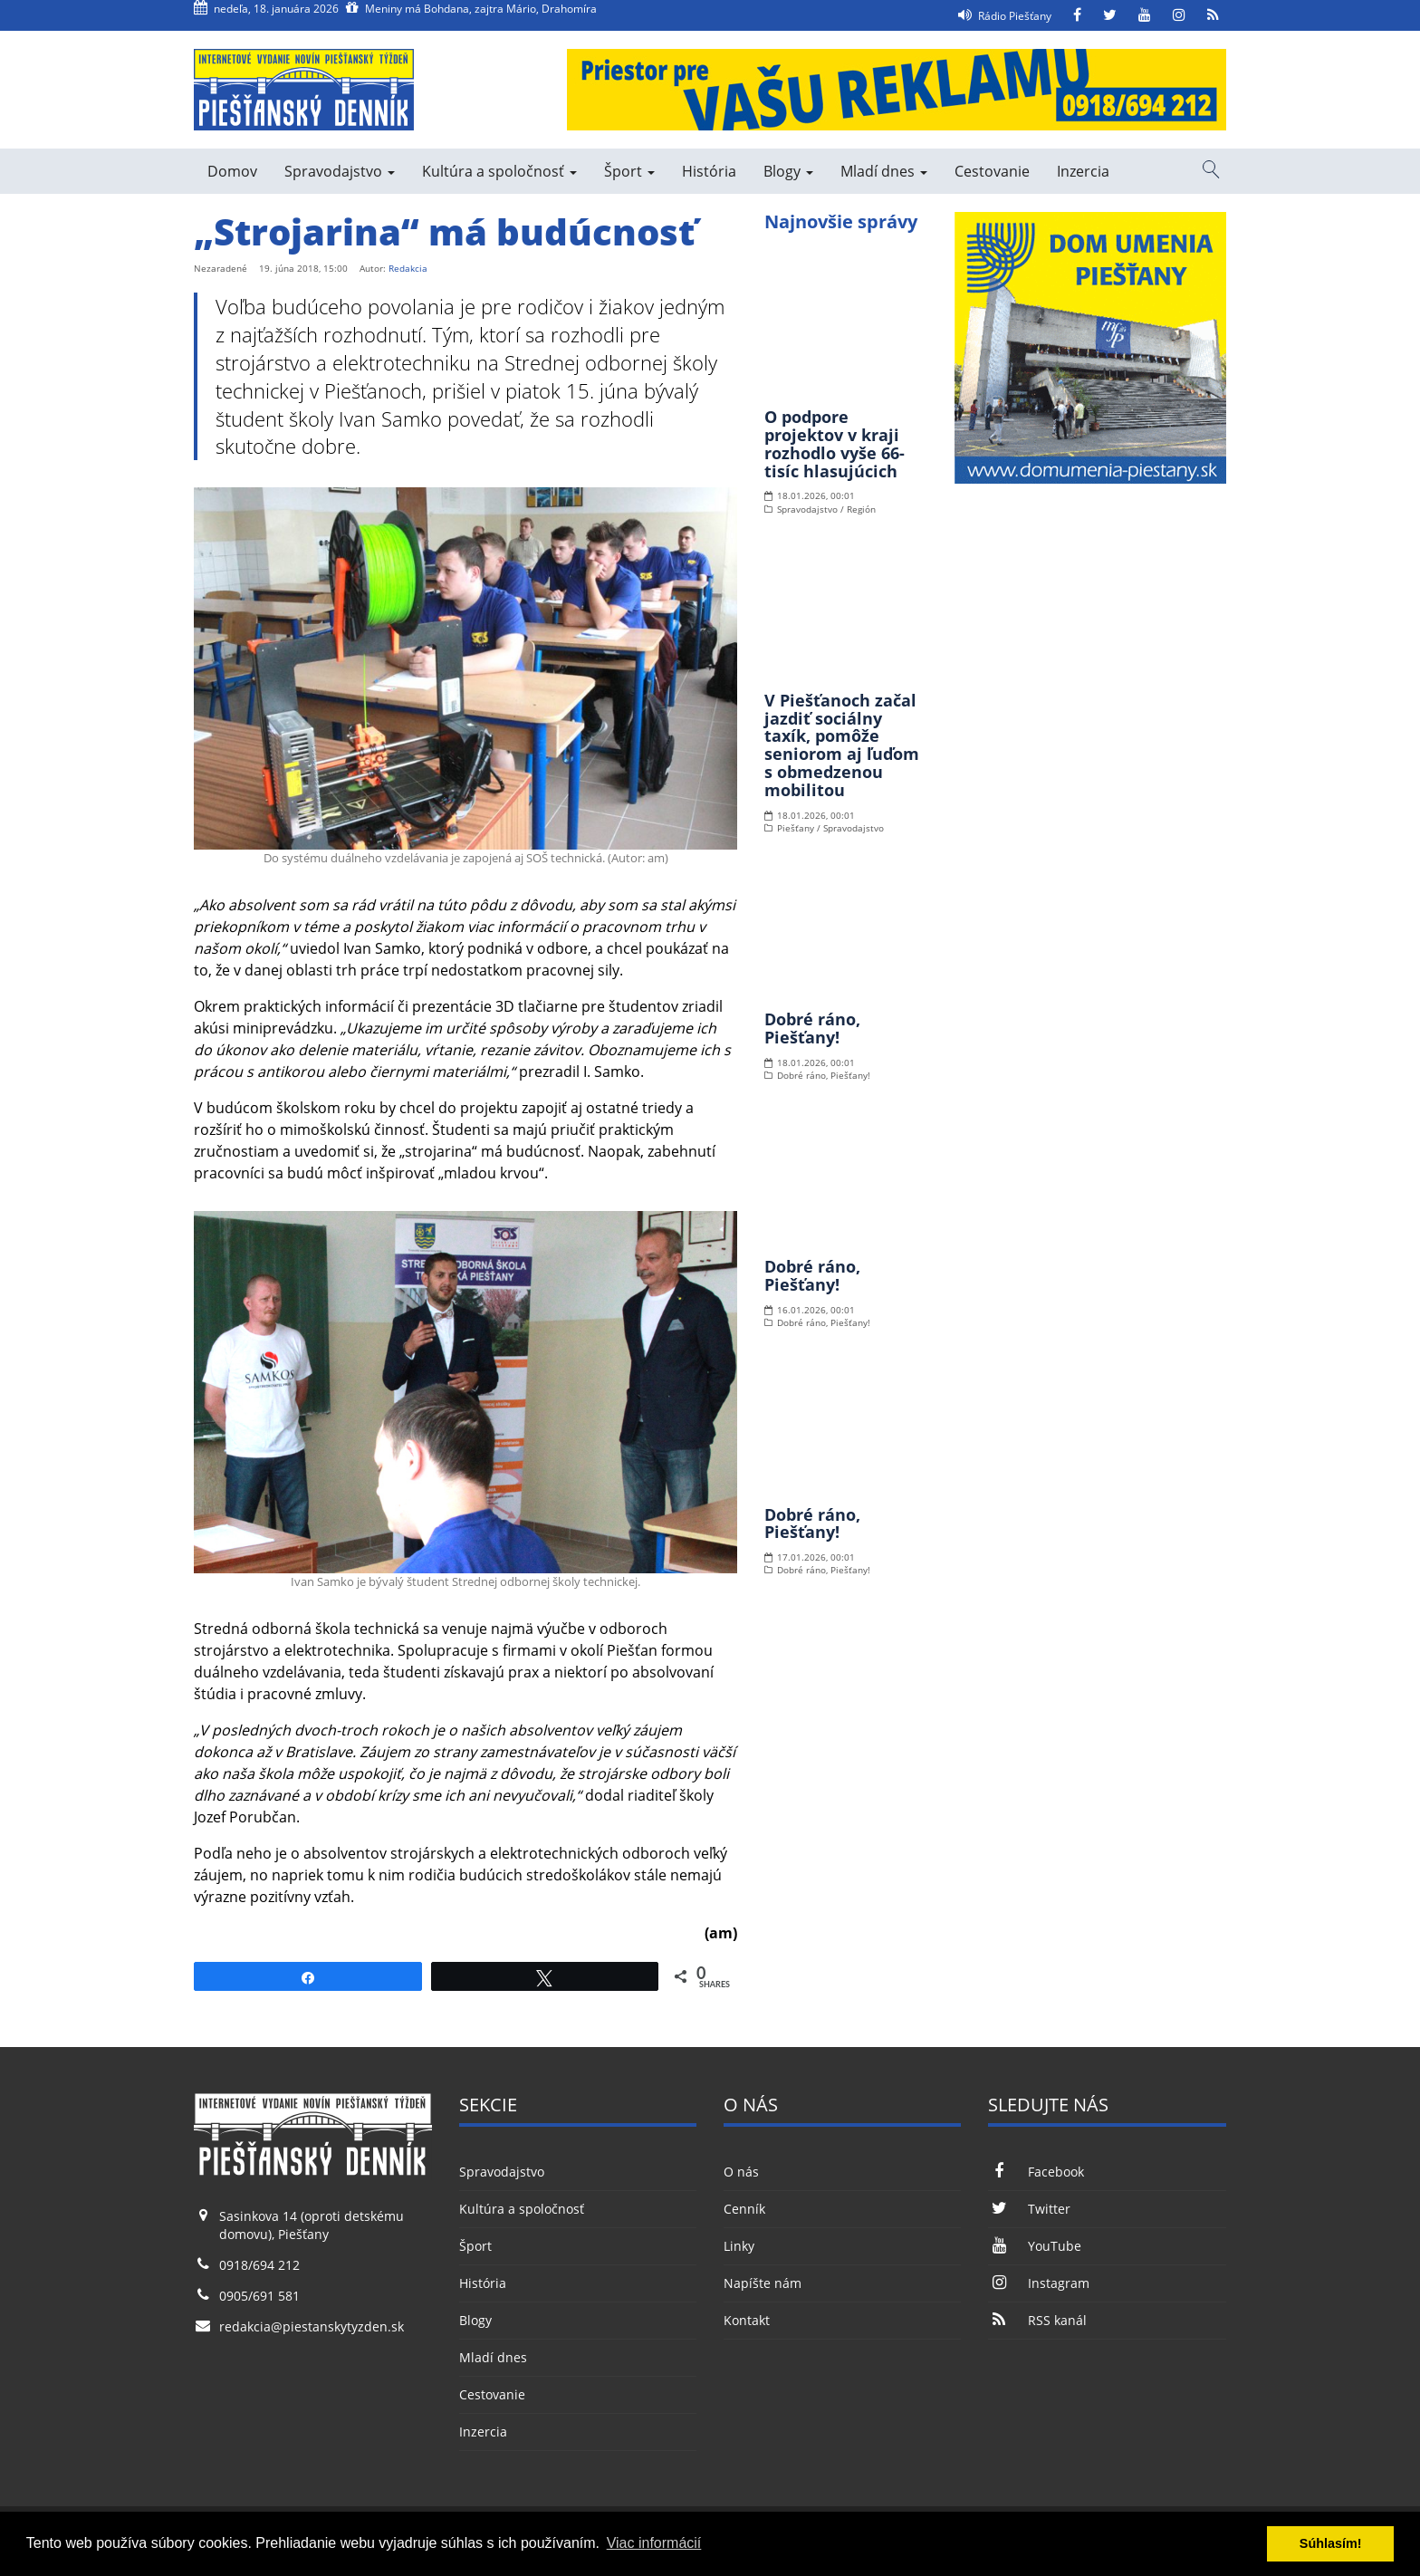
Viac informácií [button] (654, 2543)
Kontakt (747, 2320)
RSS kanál (1037, 2320)
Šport (629, 171)
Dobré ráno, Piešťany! (812, 1028)
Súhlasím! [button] (1331, 2543)
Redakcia (408, 268)
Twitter (1029, 2208)
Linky (739, 2245)
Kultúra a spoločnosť (499, 171)
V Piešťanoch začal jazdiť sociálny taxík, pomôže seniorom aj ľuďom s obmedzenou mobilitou (841, 745)
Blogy (788, 171)
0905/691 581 (259, 2295)
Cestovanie (992, 171)
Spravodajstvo (339, 171)
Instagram (1038, 2283)
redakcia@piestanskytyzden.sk (311, 2326)
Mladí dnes (883, 171)
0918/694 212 (259, 2264)
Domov (232, 171)
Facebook (1035, 2171)
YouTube (1034, 2245)
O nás (741, 2171)
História (709, 171)
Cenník (744, 2208)
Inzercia (1083, 171)
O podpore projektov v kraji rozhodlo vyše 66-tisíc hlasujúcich (834, 443)
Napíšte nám (762, 2283)
